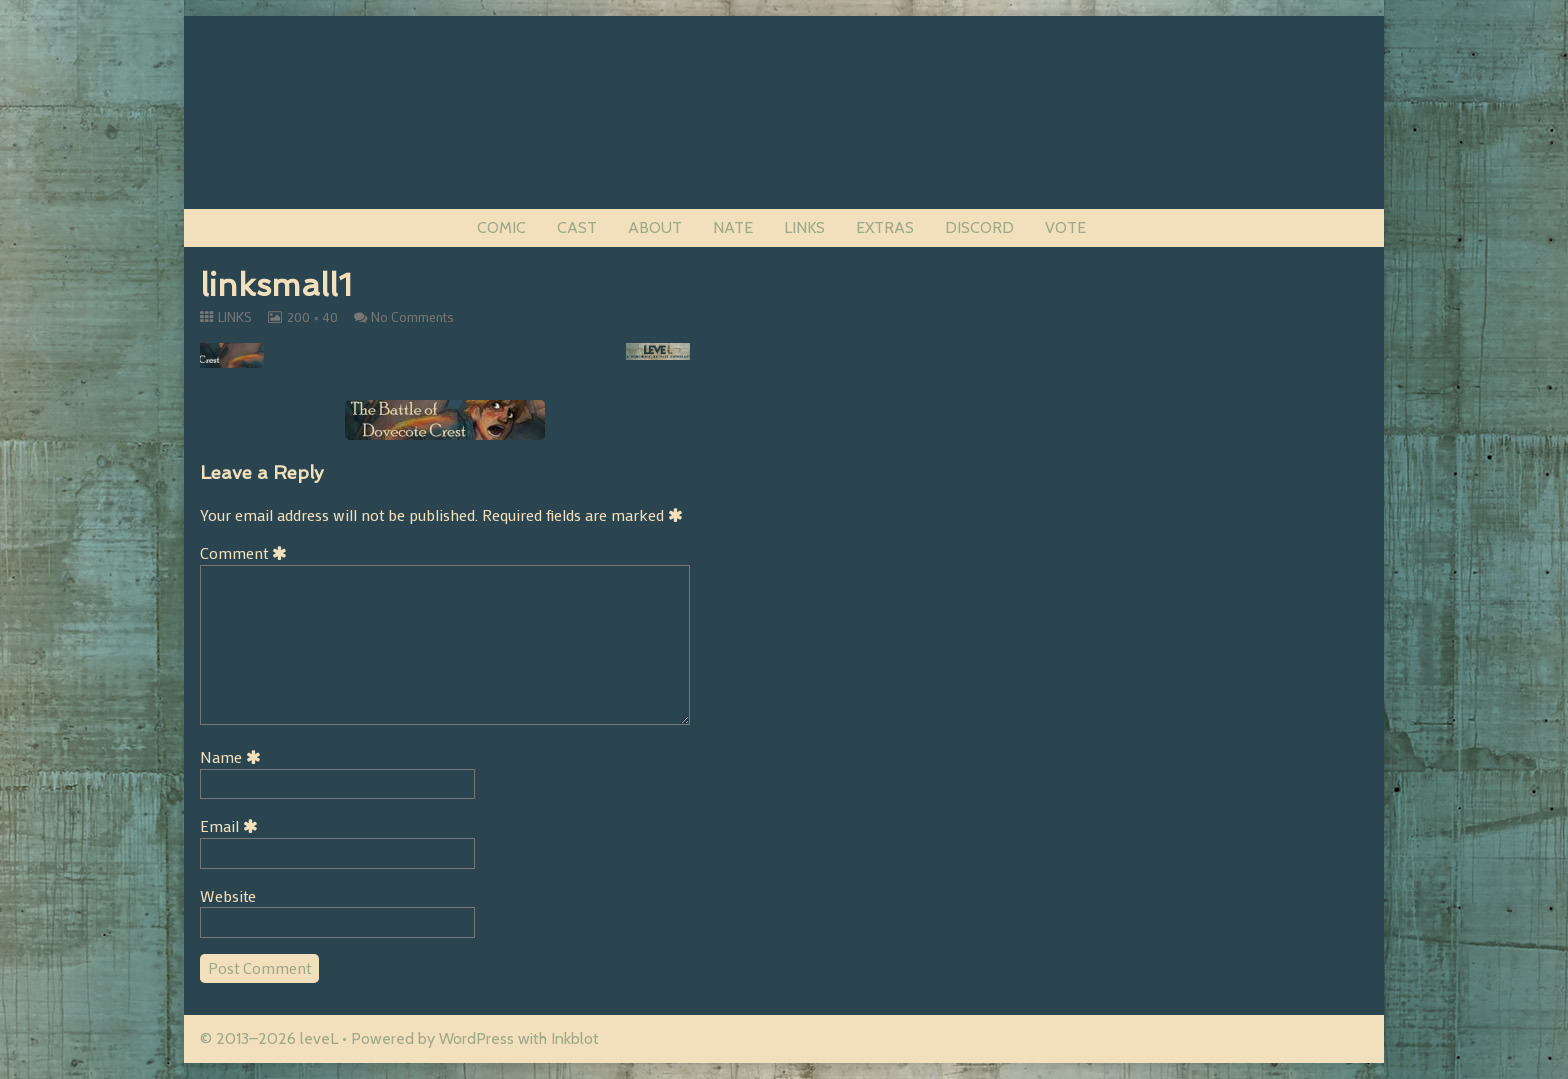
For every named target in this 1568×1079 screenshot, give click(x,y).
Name (234, 756)
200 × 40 (312, 317)
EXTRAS (885, 227)
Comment (247, 552)
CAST (577, 227)
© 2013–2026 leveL (269, 1038)
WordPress (476, 1038)
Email (232, 825)
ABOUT (655, 227)
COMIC (501, 227)
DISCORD (979, 227)
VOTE (1065, 227)
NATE (733, 227)
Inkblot (575, 1038)
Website (228, 895)
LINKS (804, 227)
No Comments (412, 317)
